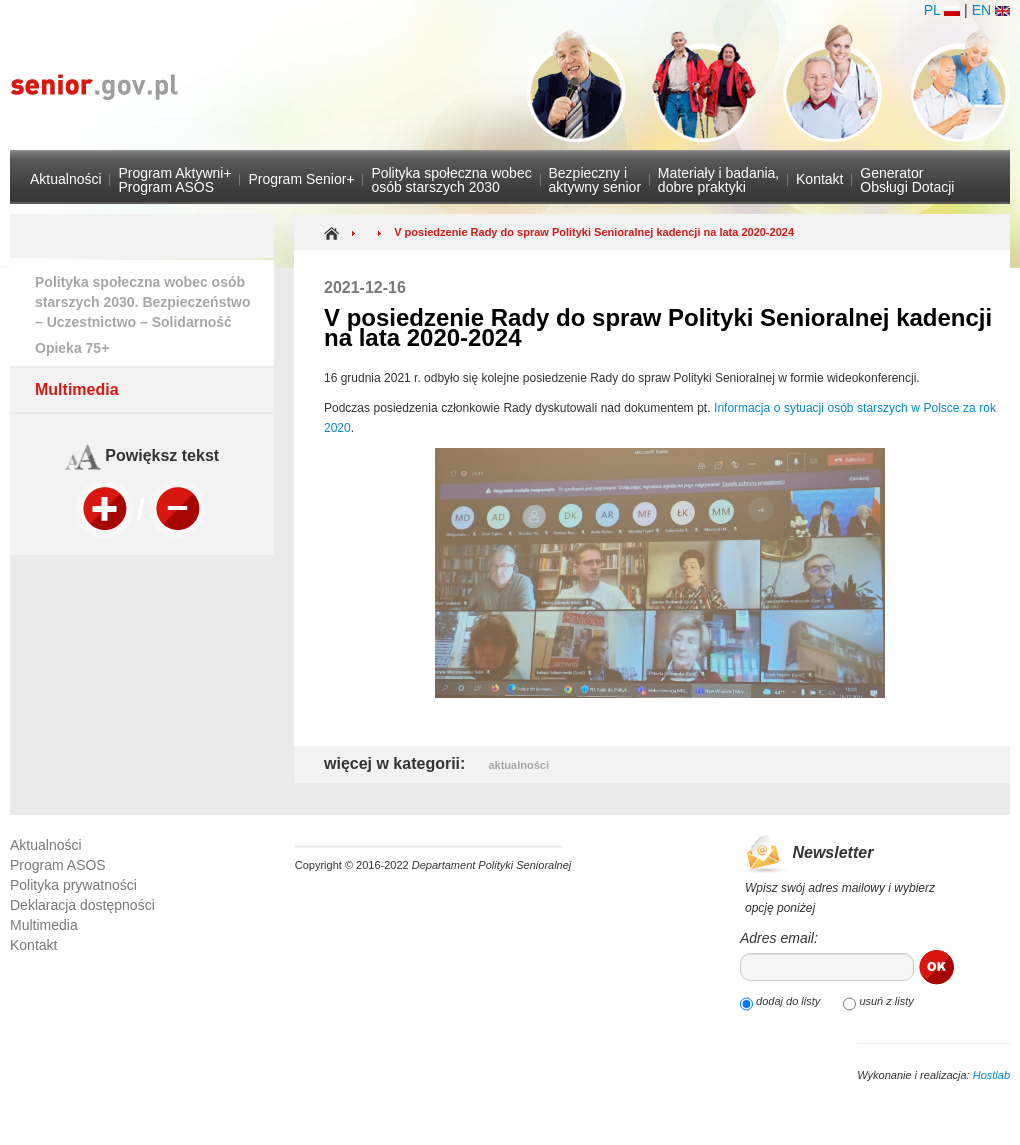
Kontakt (819, 179)
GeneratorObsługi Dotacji (907, 180)
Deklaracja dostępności (82, 905)
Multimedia (77, 389)
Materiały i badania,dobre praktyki (718, 180)
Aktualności (66, 179)
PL (942, 10)
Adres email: (779, 938)
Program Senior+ (301, 179)
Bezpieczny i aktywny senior (594, 180)
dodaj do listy (786, 1001)
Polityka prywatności (73, 885)
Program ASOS (58, 865)
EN (991, 10)
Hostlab (991, 1075)
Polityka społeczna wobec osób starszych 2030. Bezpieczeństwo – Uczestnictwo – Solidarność (143, 302)
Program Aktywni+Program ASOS (174, 180)
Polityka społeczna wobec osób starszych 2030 (451, 180)
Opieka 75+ (72, 348)
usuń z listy (884, 1001)
